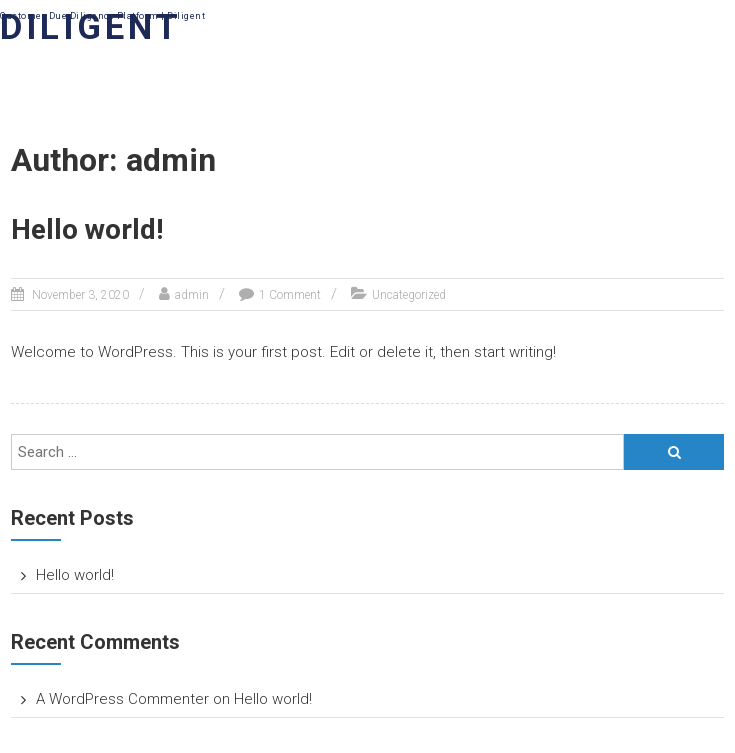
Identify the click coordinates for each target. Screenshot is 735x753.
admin (192, 295)
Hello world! (87, 229)
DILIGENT (91, 27)
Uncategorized (409, 295)
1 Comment (290, 295)
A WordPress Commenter (122, 699)
